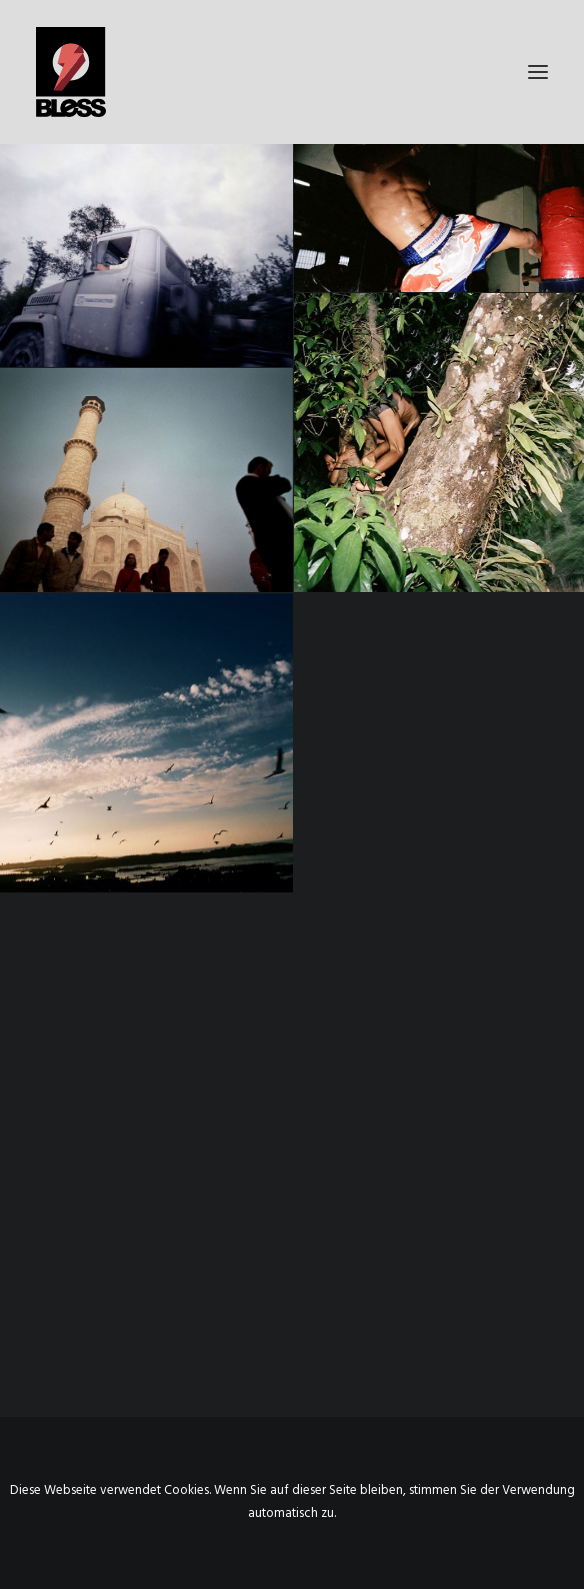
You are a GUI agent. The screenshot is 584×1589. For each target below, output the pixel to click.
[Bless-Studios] (292, 72)
